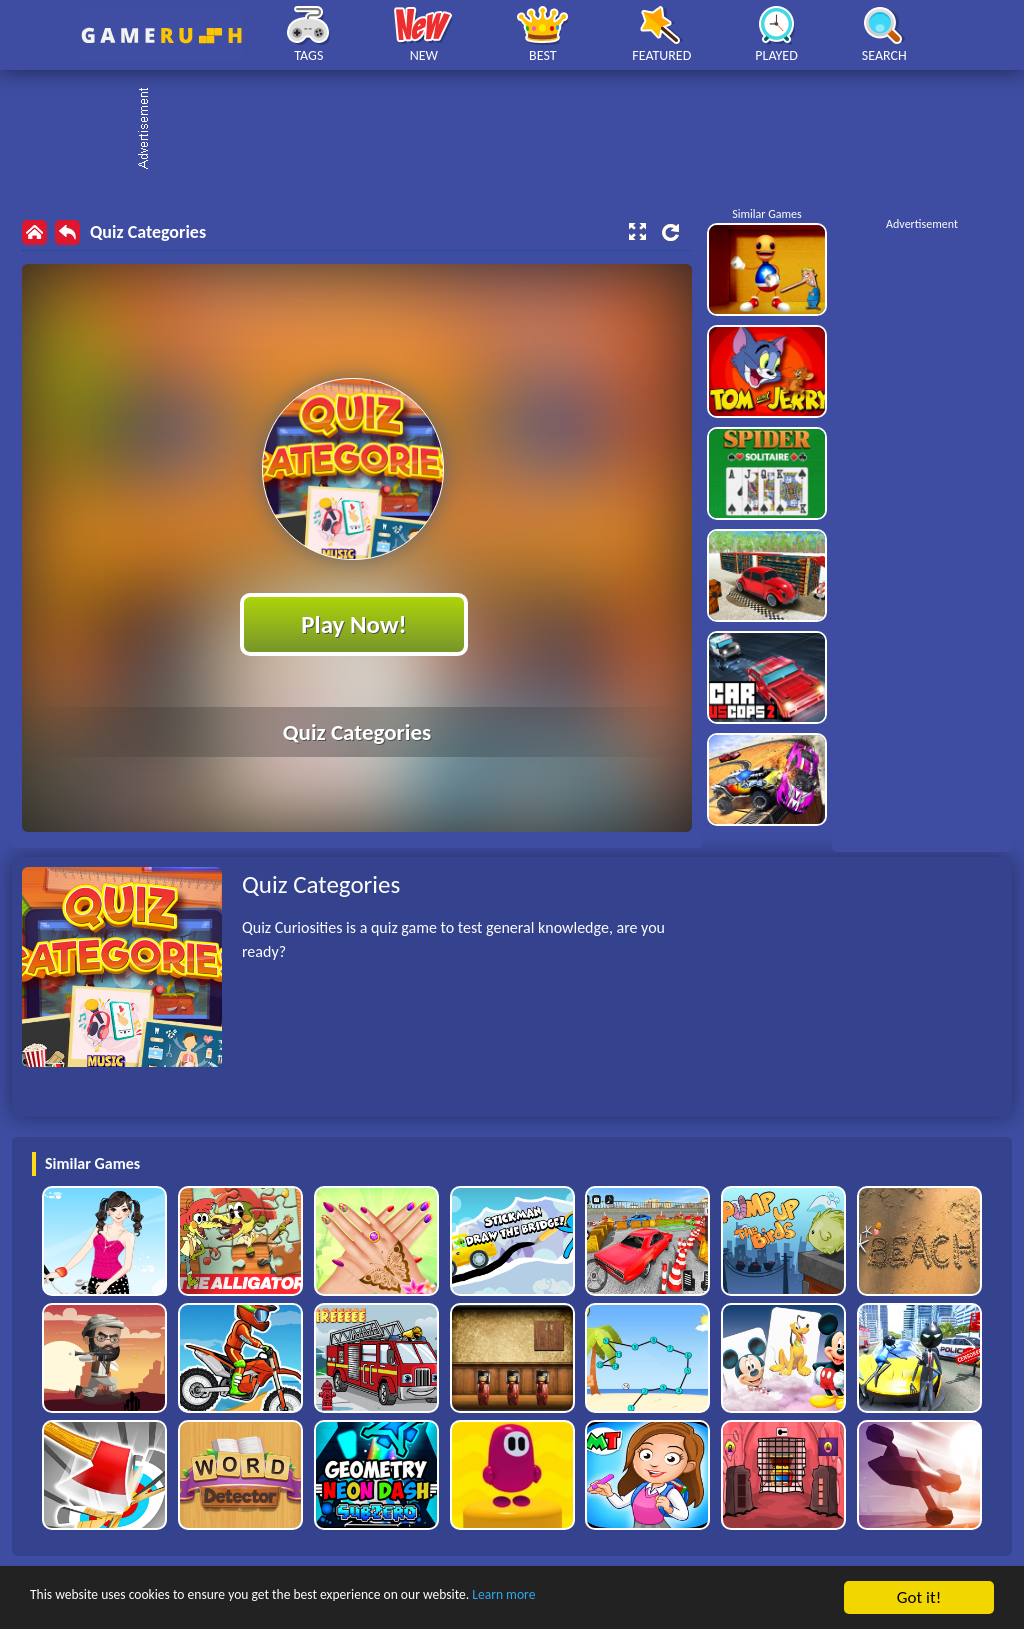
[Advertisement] (522, 130)
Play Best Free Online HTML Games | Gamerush (161, 35)
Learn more (624, 1598)
